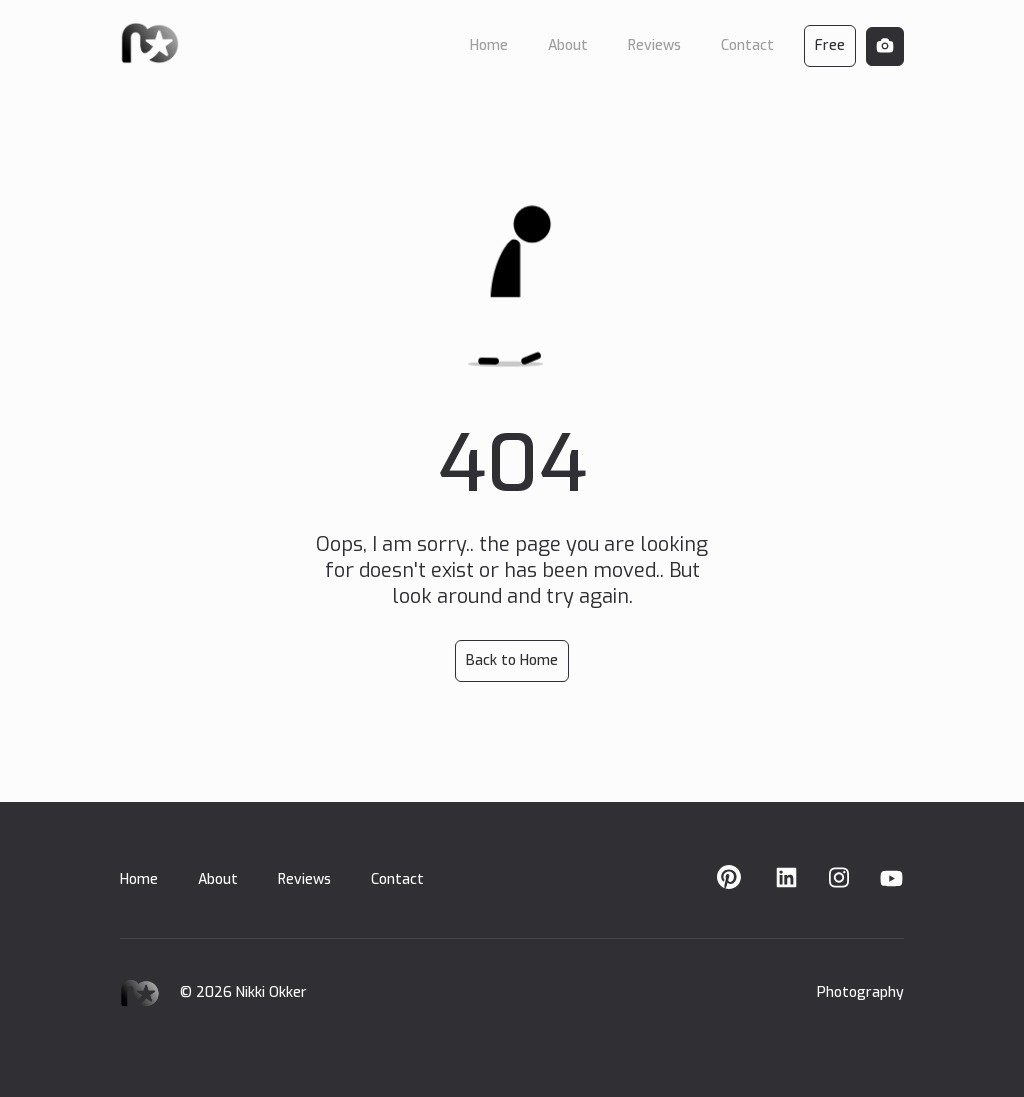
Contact (397, 879)
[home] (150, 42)
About (218, 879)
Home (139, 879)
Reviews (304, 879)
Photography (860, 992)
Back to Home (512, 660)
